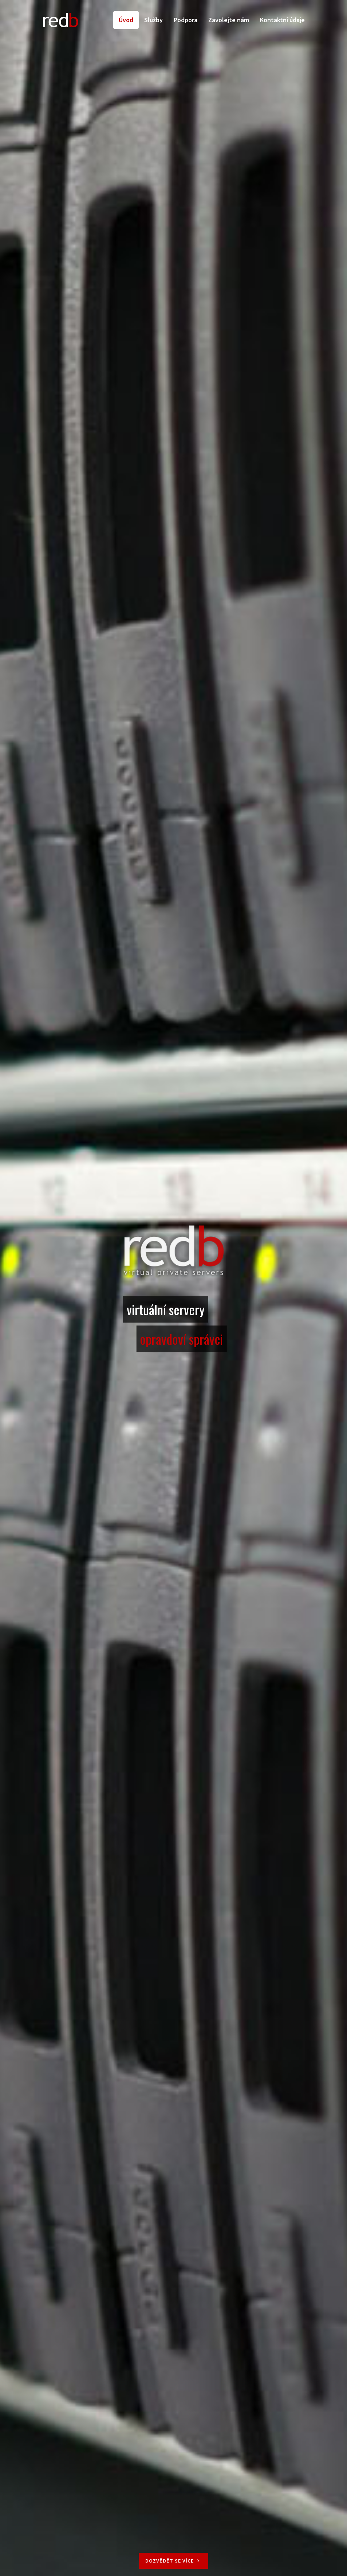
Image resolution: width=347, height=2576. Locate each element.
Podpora (185, 20)
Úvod (126, 20)
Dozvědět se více (173, 2560)
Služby (153, 20)
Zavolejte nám (228, 20)
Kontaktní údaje (282, 20)
